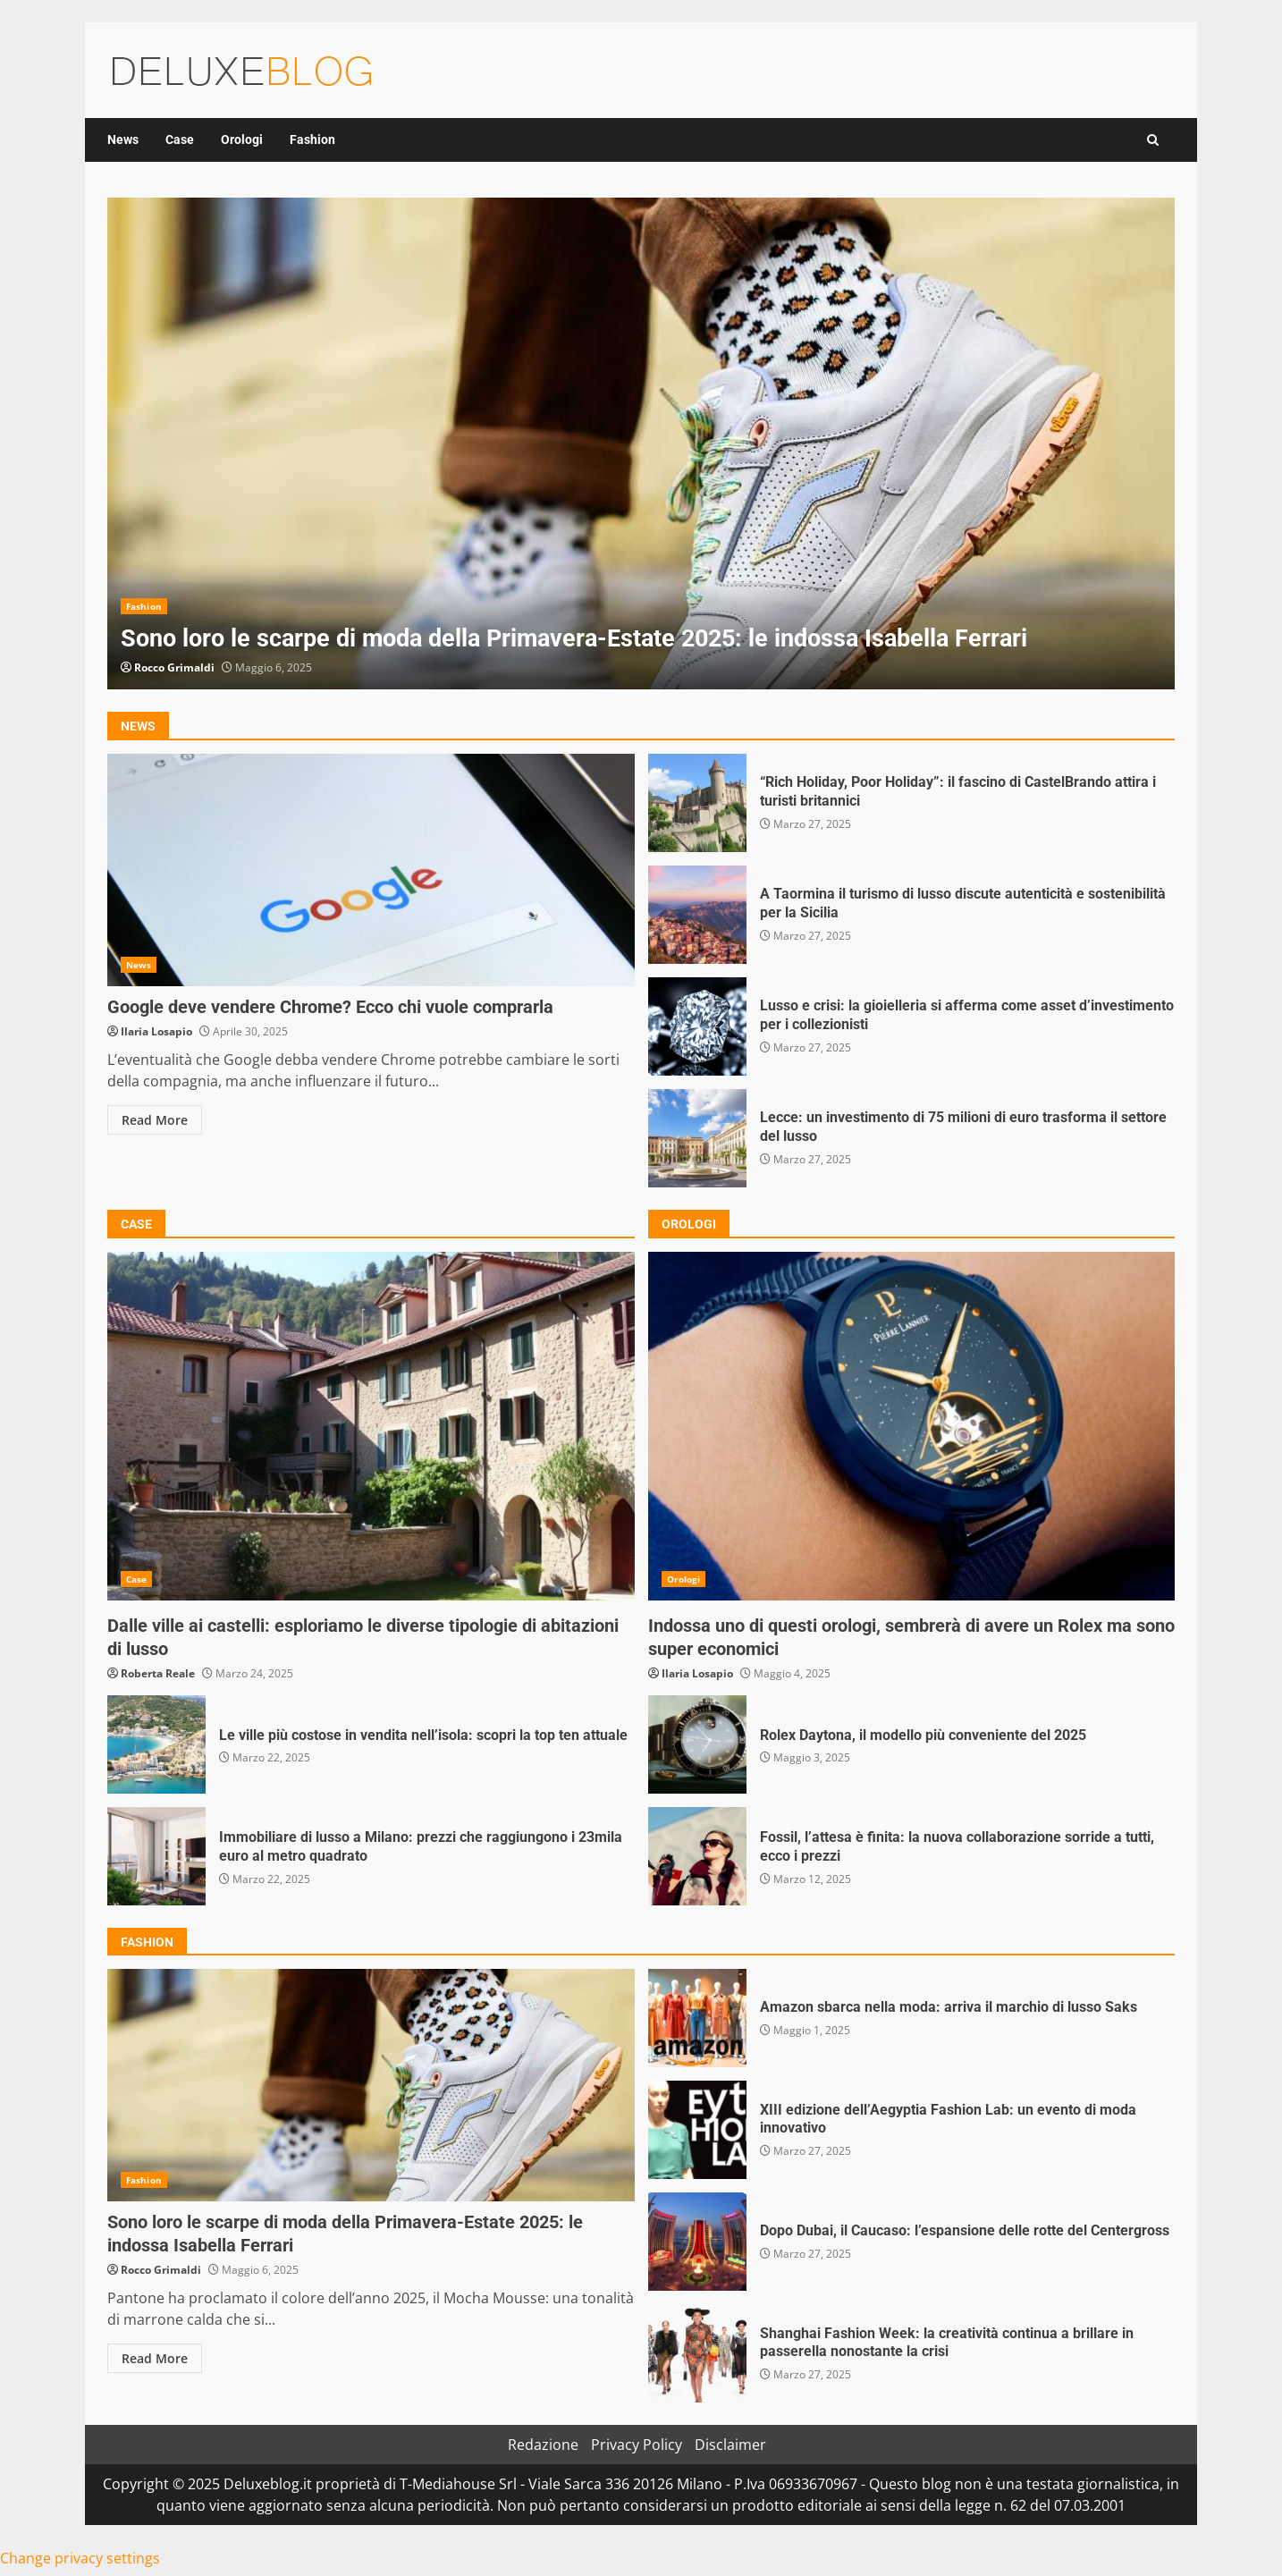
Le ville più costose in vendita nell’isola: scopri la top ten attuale (156, 1744)
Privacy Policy (636, 2444)
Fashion (312, 139)
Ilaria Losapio (156, 1031)
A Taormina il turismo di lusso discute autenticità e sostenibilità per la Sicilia (697, 915)
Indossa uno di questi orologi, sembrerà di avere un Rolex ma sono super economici (912, 1426)
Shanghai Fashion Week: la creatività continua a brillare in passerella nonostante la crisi (697, 2353)
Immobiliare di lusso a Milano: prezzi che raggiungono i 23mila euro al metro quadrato (156, 1856)
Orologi (242, 139)
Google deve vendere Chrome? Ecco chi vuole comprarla (371, 870)
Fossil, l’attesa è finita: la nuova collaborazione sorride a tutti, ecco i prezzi (697, 1856)
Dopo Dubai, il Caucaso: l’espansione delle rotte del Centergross (697, 2241)
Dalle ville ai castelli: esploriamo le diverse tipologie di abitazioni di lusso (371, 1426)
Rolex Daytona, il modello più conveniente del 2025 (697, 1744)
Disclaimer (730, 2444)
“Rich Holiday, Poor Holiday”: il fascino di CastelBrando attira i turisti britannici (697, 803)
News (123, 139)
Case (179, 139)
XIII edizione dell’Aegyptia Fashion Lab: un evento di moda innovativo (697, 2130)
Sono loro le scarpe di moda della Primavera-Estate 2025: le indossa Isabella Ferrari (641, 443)
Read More (155, 1119)
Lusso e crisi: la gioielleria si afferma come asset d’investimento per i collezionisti (697, 1026)
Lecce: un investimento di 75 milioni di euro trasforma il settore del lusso (697, 1138)
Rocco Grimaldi (174, 667)
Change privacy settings (80, 2558)
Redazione (543, 2444)
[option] (641, 443)
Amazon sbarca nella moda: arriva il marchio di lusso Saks (697, 2018)
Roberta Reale (158, 1673)
